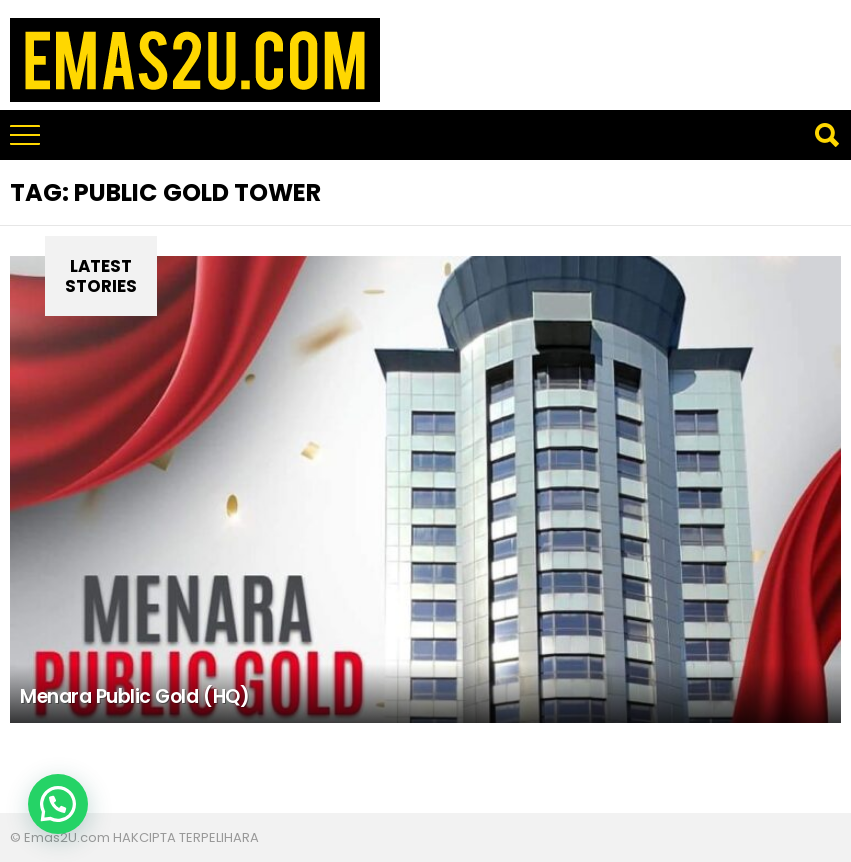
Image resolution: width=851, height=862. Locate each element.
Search (826, 135)
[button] (58, 804)
